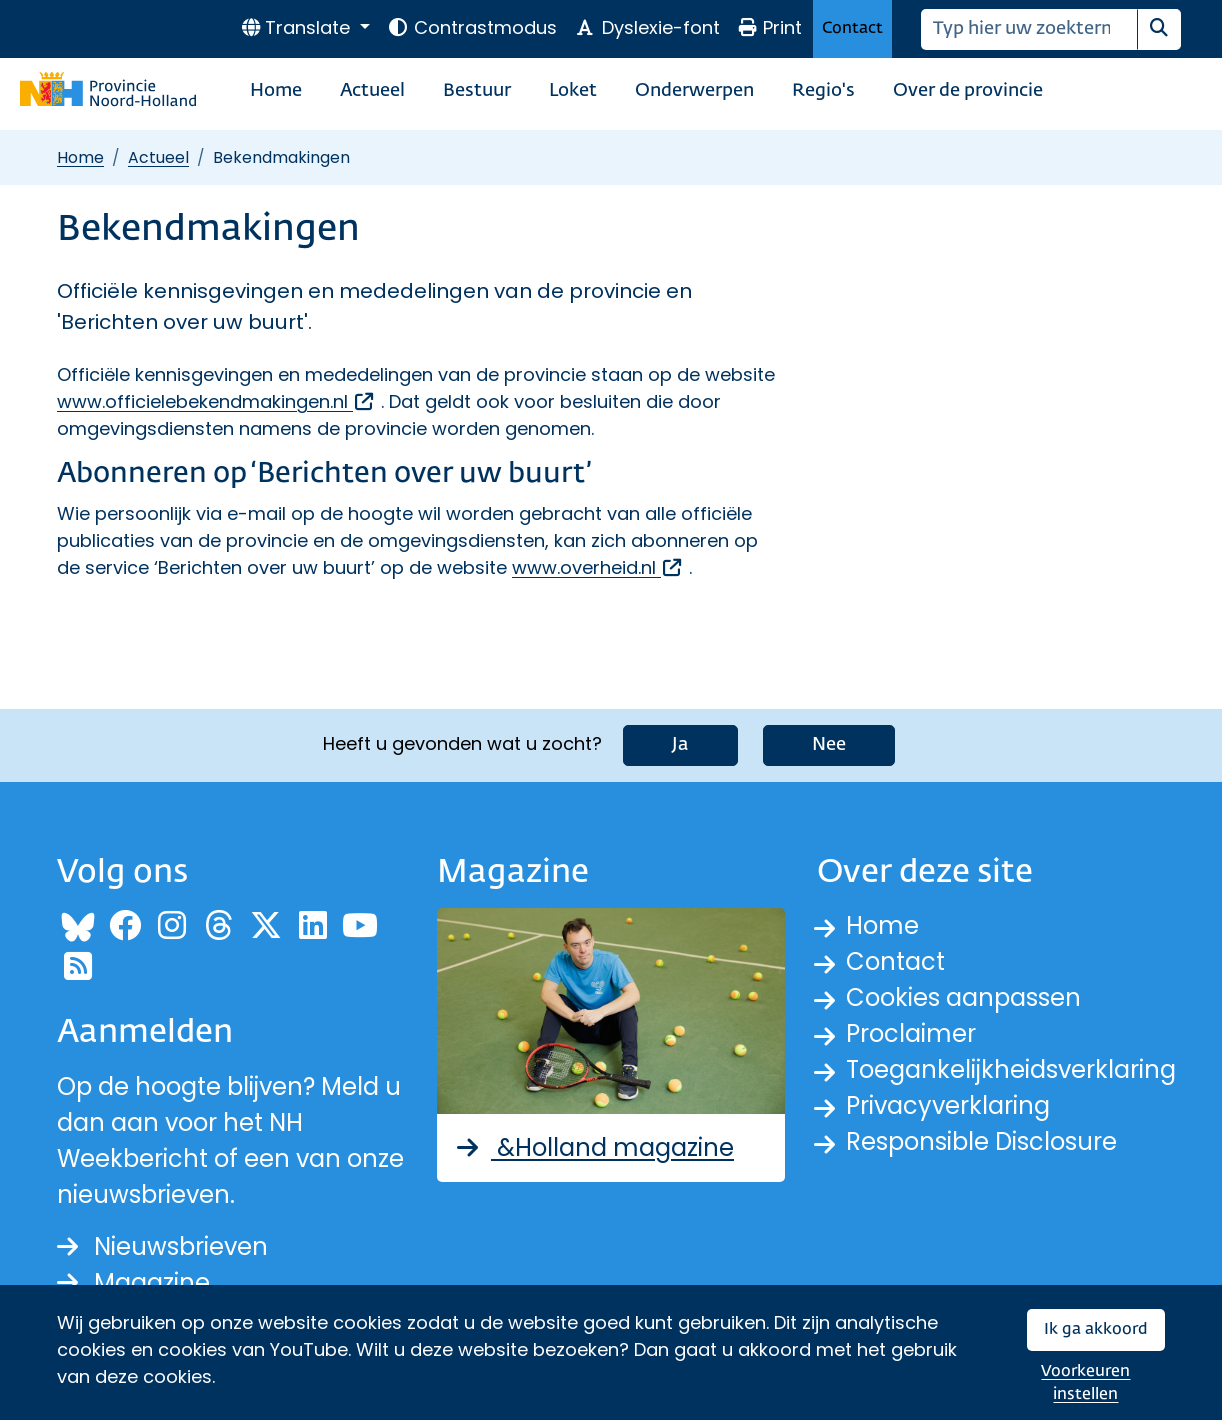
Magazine (133, 1282)
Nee (829, 745)
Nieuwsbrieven (162, 1246)
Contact (852, 28)
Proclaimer (911, 1033)
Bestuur (477, 91)
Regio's (823, 91)
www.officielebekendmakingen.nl (216, 401)
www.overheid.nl (598, 567)
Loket (573, 91)
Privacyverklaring (948, 1105)
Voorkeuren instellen (1085, 1383)
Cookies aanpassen (963, 997)
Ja (680, 745)
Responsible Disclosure (981, 1141)
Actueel (372, 91)
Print (770, 27)
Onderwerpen (694, 91)
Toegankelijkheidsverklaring (1011, 1069)
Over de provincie (968, 91)
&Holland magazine (593, 1147)
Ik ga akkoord (1096, 1329)
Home (276, 91)
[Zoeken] (1029, 29)
